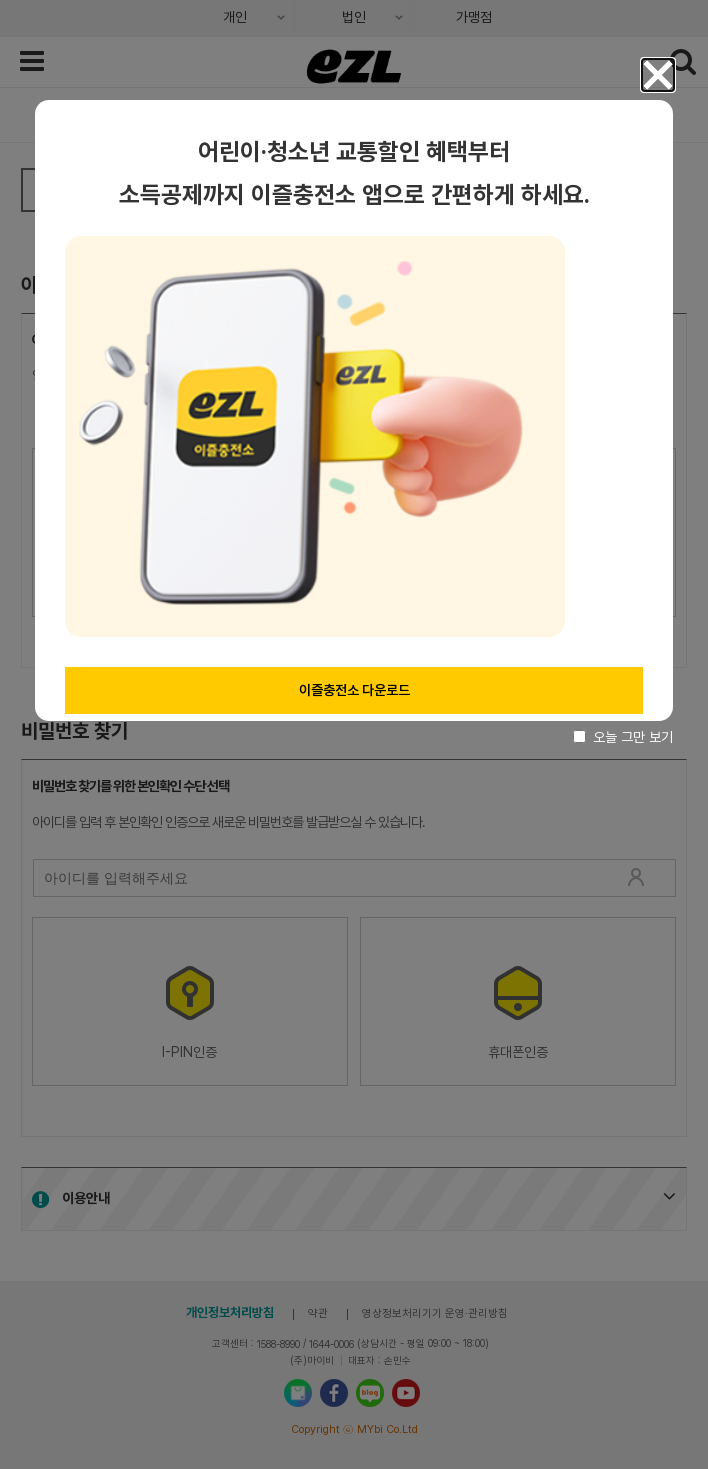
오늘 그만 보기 (623, 737)
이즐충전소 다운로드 (354, 690)
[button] (658, 75)
